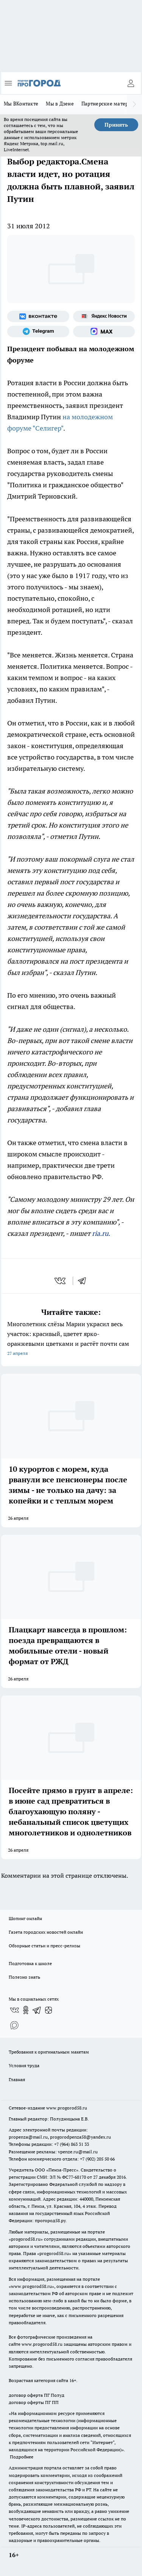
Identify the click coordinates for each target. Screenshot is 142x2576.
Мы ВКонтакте (21, 103)
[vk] (60, 1281)
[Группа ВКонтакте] (38, 316)
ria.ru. (101, 1233)
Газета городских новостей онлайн (46, 1932)
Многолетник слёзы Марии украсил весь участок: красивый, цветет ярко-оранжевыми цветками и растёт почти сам (71, 1339)
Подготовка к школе (30, 1963)
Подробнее (21, 2457)
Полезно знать (24, 1977)
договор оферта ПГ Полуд (36, 2395)
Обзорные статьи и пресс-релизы (44, 1945)
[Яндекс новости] (104, 316)
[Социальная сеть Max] (104, 331)
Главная (17, 2079)
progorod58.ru (26, 2239)
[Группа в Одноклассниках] (25, 2010)
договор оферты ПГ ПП (34, 2402)
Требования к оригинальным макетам (49, 2052)
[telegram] (84, 1281)
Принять (116, 124)
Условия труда (24, 2065)
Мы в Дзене (60, 103)
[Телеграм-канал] (38, 331)
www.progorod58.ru (66, 2108)
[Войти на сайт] (130, 83)
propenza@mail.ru (28, 2137)
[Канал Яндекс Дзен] (48, 2010)
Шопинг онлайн (25, 1918)
